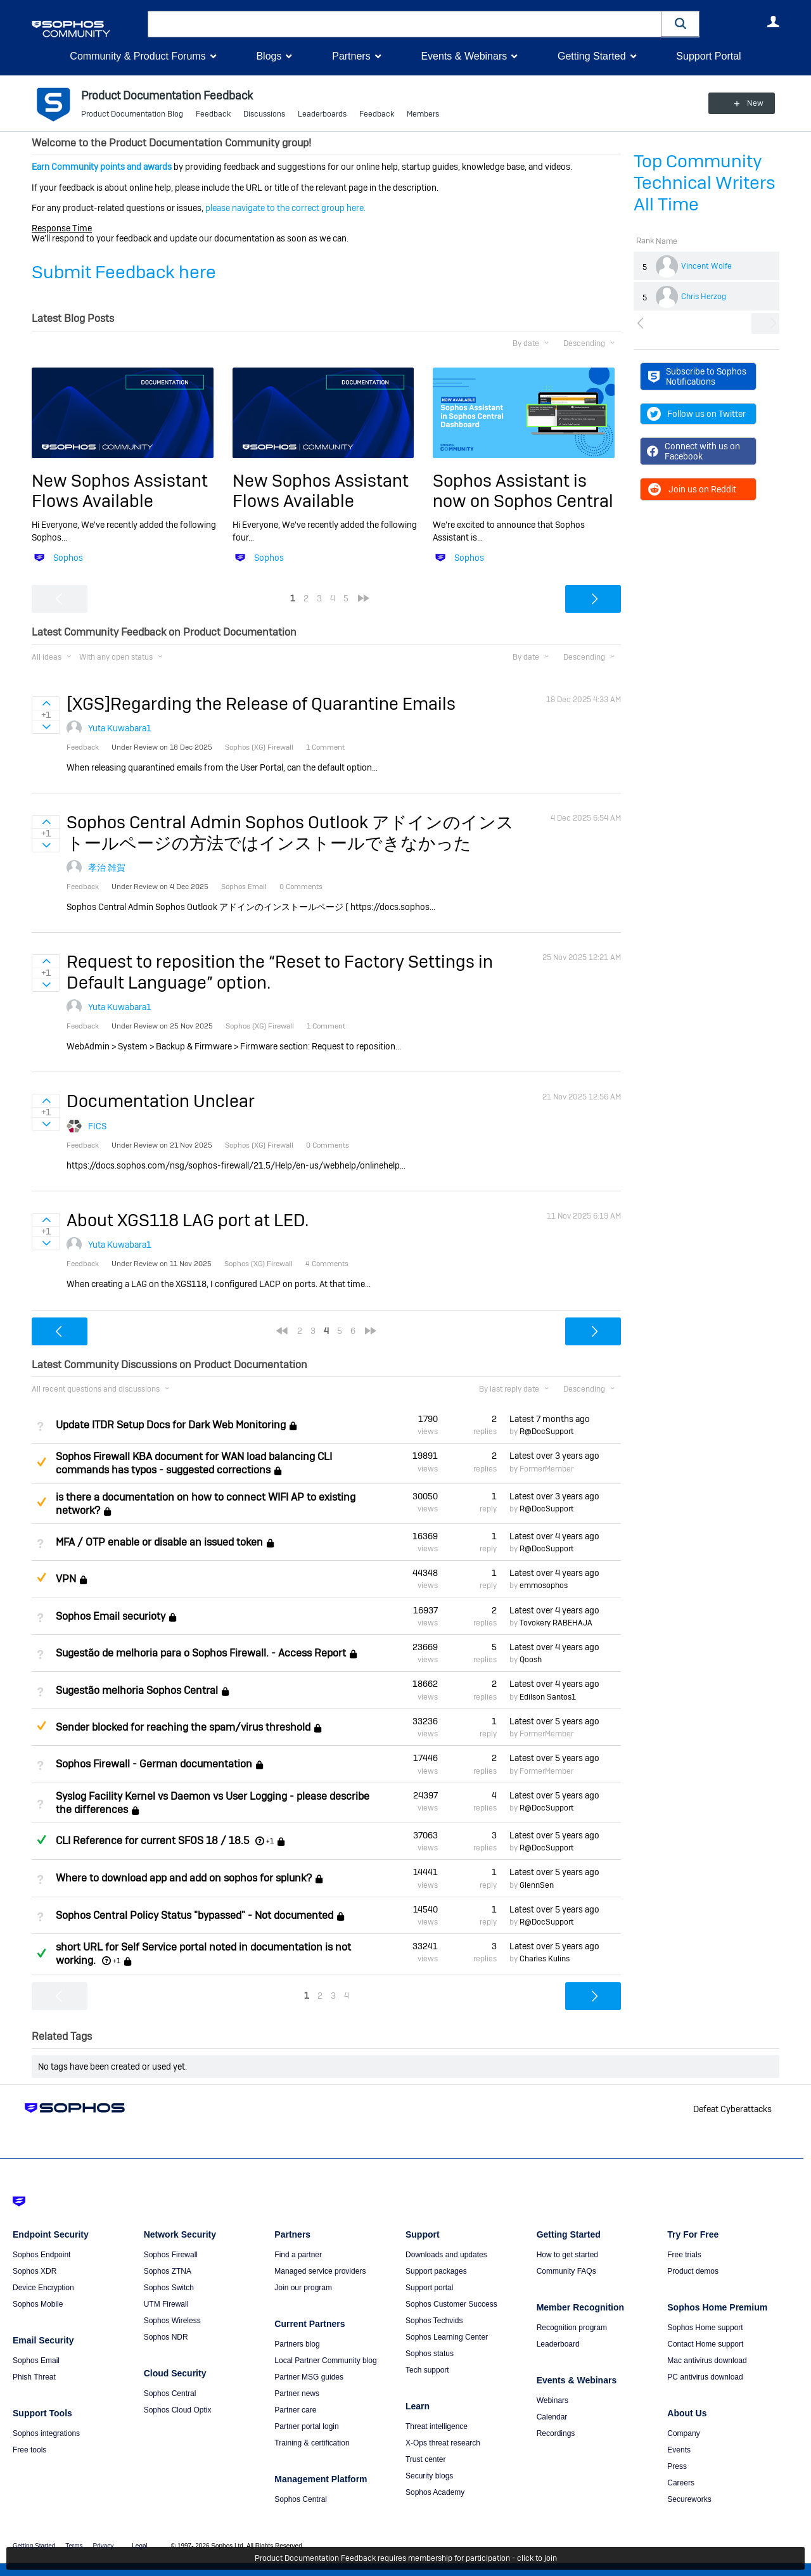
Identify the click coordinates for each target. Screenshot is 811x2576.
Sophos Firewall (171, 2254)
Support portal (429, 2287)
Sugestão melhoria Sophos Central (137, 1690)
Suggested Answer (41, 1461)
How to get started (567, 2254)
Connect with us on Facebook (693, 451)
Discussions (264, 114)
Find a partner (298, 2254)
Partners (351, 56)
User (773, 21)
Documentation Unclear (161, 1101)
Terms (73, 2545)
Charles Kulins (545, 1959)
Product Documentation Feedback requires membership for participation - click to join (406, 2558)
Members (423, 114)
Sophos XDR (34, 2271)
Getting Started (592, 56)
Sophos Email (36, 2360)
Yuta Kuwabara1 (119, 728)
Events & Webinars (464, 56)
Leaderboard (558, 2344)
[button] (680, 24)
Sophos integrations (46, 2433)
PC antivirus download (705, 2377)
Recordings (556, 2433)
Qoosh (531, 1660)
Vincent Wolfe (706, 266)
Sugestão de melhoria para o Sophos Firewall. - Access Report (201, 1653)
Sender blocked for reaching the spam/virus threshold (183, 1727)
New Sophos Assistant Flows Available (120, 491)
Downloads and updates (446, 2254)
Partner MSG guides (308, 2377)
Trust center (426, 2459)
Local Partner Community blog (325, 2360)
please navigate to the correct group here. (285, 208)
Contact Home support (705, 2344)
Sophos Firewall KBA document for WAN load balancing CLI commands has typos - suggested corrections (194, 1463)
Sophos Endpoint (41, 2254)
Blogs (268, 56)
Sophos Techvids (434, 2320)
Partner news (296, 2393)
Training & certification (311, 2442)
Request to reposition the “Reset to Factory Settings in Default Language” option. (280, 972)
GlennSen (537, 1885)
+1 (270, 1840)
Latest (549, 1419)
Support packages (436, 2271)
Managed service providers (320, 2271)
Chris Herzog (703, 297)
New (750, 103)
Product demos (692, 2271)
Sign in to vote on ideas (46, 703)
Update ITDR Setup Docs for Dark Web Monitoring (171, 1425)
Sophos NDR (166, 2337)
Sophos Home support (705, 2327)
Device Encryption (43, 2287)
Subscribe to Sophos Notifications (697, 376)
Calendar (552, 2417)
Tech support (427, 2370)
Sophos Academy (435, 2492)
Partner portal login (306, 2426)
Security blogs (429, 2475)
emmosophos (544, 1585)
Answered (41, 1839)
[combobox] (404, 24)
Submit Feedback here (124, 272)
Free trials (684, 2254)
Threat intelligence (437, 2426)
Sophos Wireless (172, 2320)
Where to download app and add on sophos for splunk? (184, 1878)
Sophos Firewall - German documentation (154, 1764)
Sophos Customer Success (451, 2304)
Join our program (303, 2287)
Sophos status (430, 2353)
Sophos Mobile (38, 2304)
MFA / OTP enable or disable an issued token (159, 1542)
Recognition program (572, 2327)
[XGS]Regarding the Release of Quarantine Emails (261, 704)
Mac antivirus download (706, 2360)
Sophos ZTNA (167, 2271)
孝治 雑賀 (106, 867)
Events (679, 2449)
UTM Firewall (166, 2304)
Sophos (68, 557)
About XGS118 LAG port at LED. (188, 1220)
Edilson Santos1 (548, 1697)
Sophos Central (170, 2393)
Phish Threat (34, 2377)
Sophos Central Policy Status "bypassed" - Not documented (194, 1915)
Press (677, 2466)
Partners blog (296, 2344)
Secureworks (689, 2499)
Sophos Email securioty (110, 1616)
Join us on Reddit (691, 489)
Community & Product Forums (137, 56)
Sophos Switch (169, 2287)
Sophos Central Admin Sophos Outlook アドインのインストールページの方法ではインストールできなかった (290, 832)
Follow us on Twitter (696, 414)
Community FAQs (566, 2271)
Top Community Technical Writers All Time (705, 183)
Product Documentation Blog (132, 114)
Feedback (213, 114)
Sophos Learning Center (447, 2337)
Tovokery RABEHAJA (556, 1623)
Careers (680, 2482)
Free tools (29, 2449)
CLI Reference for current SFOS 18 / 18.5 (152, 1840)
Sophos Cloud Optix (178, 2410)
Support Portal (708, 56)
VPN (66, 1579)
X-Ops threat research (443, 2442)
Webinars (552, 2400)
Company (683, 2433)
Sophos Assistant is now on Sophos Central (523, 491)
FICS (97, 1126)
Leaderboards (322, 114)
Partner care (295, 2410)
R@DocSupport (546, 1431)
